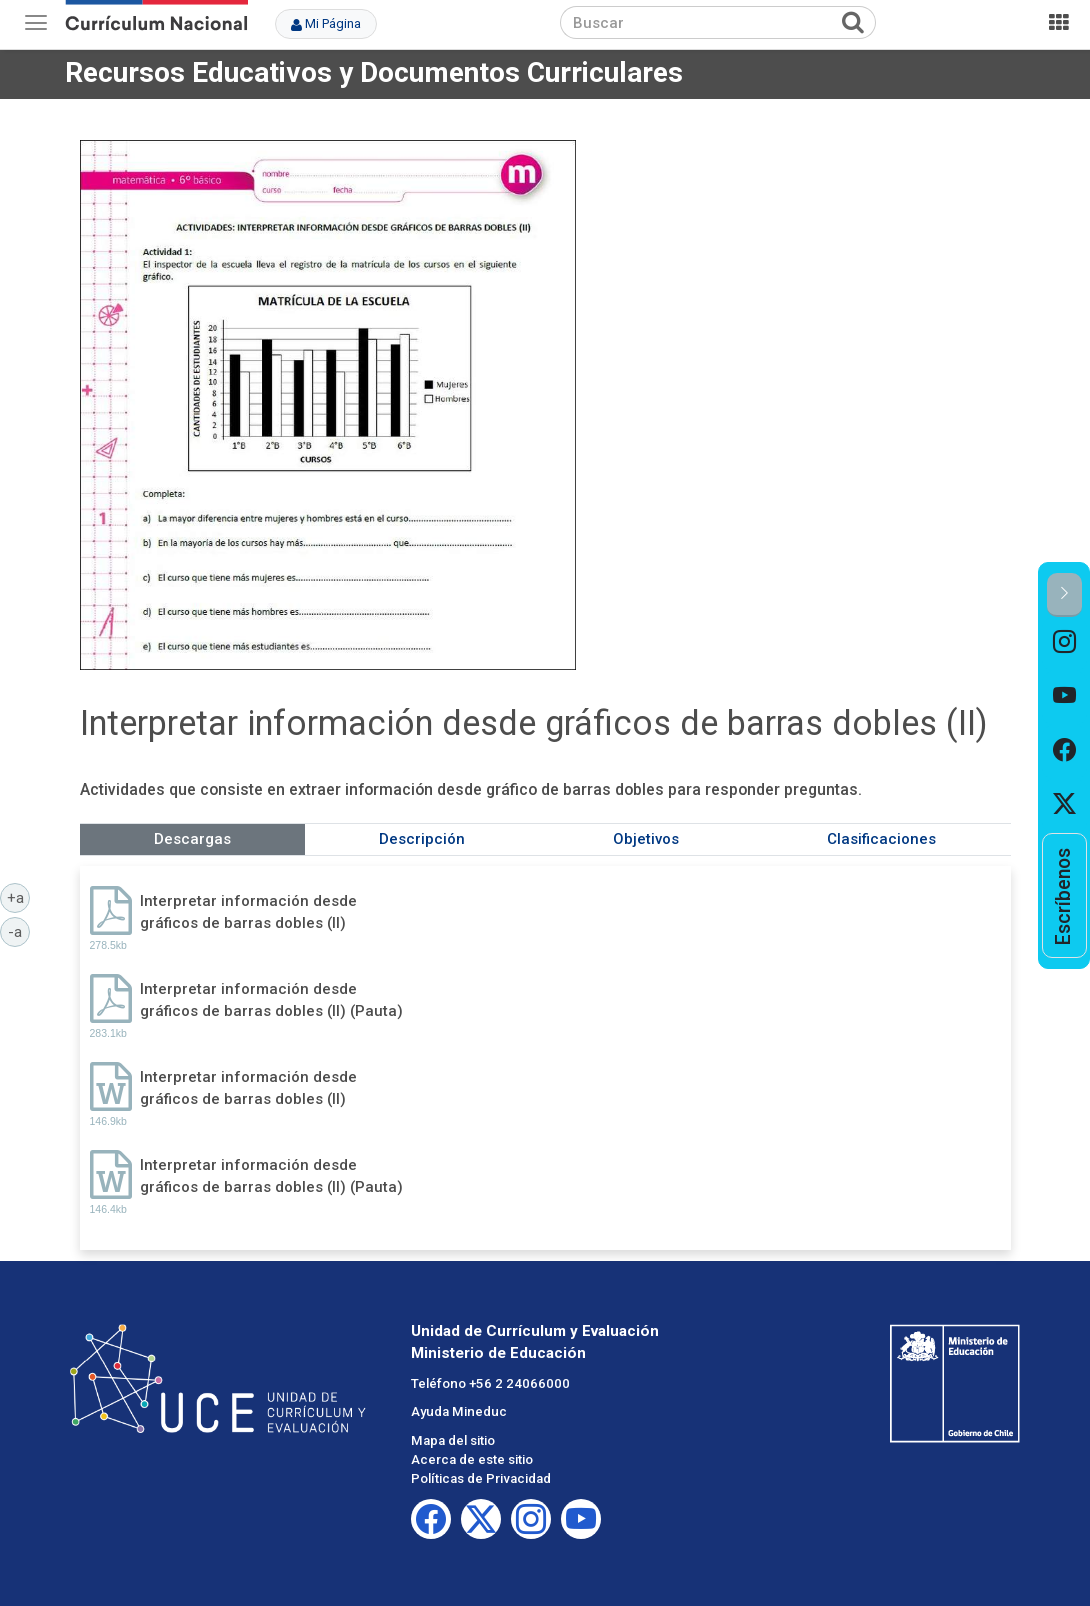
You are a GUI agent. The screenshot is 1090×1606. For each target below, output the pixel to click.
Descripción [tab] (422, 839)
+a (19, 897)
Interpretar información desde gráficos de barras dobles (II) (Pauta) (271, 999)
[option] (1064, 644)
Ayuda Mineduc (459, 1411)
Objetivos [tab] (646, 839)
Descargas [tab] (192, 839)
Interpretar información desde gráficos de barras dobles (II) (248, 911)
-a (19, 931)
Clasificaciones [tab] (881, 839)
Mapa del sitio (453, 1440)
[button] (1064, 594)
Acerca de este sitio (472, 1459)
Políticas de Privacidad (481, 1478)
